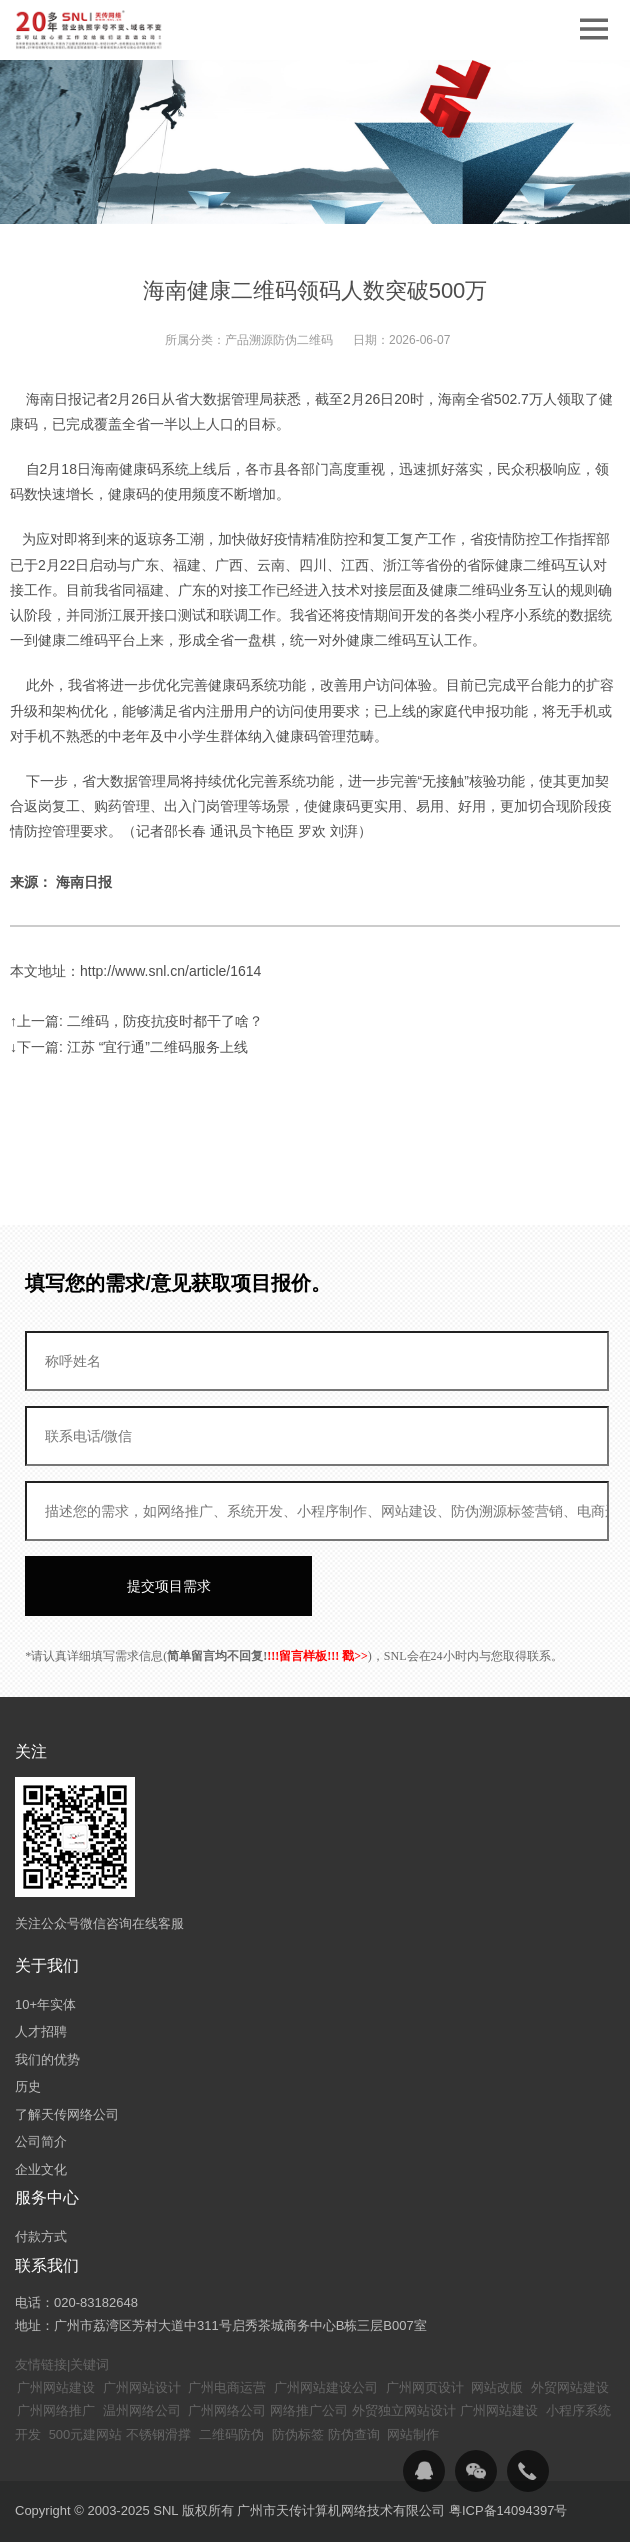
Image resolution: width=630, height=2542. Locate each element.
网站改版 (497, 2387)
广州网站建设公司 (326, 2387)
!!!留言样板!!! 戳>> (317, 1656)
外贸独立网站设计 (404, 2410)
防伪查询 (354, 2434)
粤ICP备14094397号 (508, 2510)
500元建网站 (86, 2434)
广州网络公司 (227, 2410)
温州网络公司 (142, 2410)
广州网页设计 (425, 2387)
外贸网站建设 (570, 2387)
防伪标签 (298, 2434)
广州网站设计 (142, 2387)
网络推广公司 (309, 2410)
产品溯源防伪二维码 (279, 340)
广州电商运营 (227, 2387)
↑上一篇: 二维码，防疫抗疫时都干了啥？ (136, 1021)
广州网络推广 (56, 2410)
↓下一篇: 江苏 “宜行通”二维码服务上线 (129, 1047)
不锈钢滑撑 (158, 2434)
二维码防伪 (231, 2434)
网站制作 (413, 2434)
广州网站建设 (56, 2387)
